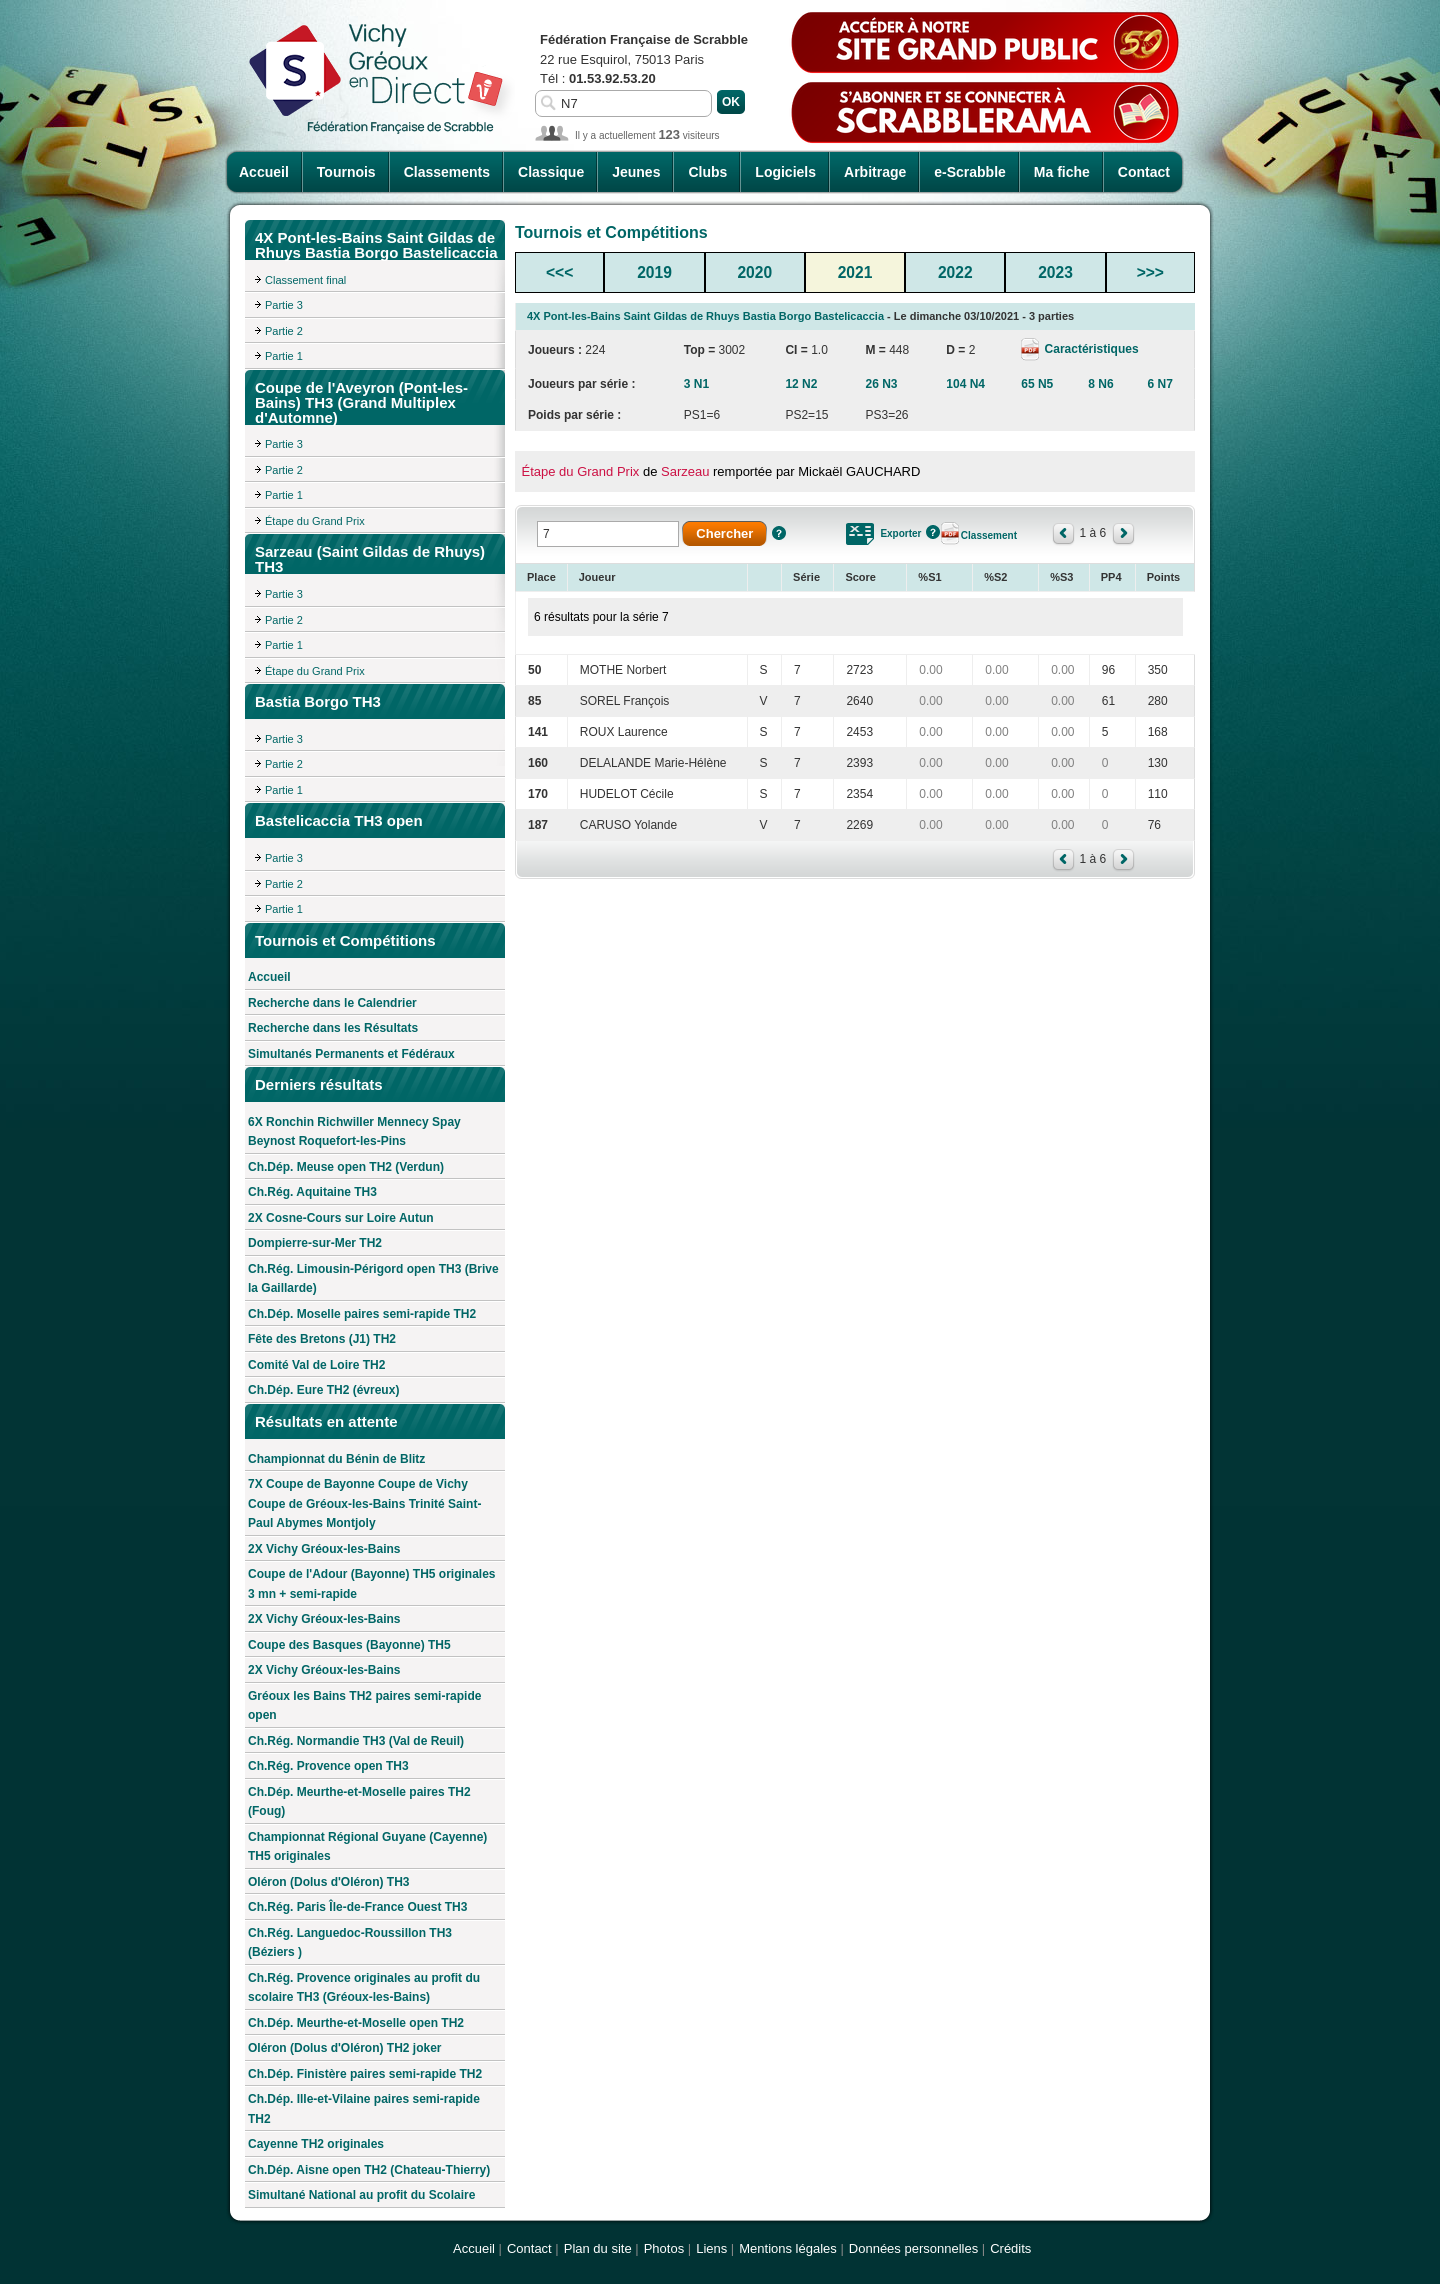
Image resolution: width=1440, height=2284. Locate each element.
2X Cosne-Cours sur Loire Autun (341, 1218)
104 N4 (965, 384)
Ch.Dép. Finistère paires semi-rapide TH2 (365, 2074)
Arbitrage (875, 172)
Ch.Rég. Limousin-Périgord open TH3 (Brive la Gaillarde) (373, 1279)
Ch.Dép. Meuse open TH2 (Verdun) (346, 1167)
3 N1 (696, 384)
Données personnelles (913, 2248)
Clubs (707, 172)
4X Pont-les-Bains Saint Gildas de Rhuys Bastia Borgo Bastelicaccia (705, 316)
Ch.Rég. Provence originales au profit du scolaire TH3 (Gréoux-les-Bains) (364, 1988)
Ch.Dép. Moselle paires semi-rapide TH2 (362, 1314)
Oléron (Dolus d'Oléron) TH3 (329, 1882)
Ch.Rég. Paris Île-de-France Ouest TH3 (357, 1907)
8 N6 (1100, 384)
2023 (1055, 272)
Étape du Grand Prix (315, 521)
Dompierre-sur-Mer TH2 (315, 1243)
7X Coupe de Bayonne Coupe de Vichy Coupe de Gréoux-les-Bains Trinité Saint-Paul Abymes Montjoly (364, 1503)
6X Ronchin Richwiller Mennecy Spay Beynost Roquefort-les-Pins (354, 1132)
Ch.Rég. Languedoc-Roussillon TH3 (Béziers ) (350, 1943)
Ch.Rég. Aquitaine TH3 (312, 1192)
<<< (559, 272)
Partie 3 (284, 305)
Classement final (305, 280)
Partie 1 (284, 356)
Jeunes (636, 172)
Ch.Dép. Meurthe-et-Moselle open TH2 (356, 2023)
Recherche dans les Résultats (333, 1028)
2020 (754, 272)
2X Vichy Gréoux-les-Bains (324, 1549)
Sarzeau (685, 471)
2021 (855, 272)
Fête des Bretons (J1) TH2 (322, 1339)
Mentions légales (788, 2248)
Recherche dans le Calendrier (332, 1003)
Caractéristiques (1089, 349)
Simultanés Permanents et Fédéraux (351, 1054)
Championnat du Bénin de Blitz (336, 1459)
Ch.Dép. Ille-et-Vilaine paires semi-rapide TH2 (364, 2109)
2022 (955, 272)
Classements (447, 172)
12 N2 (801, 384)
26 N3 (881, 384)
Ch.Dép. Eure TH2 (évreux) (323, 1390)
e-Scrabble (970, 172)
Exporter (900, 533)
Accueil (264, 172)
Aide (779, 533)
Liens (711, 2248)
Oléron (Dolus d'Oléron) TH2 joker (345, 2048)
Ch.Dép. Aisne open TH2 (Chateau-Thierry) (369, 2170)
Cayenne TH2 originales (316, 2144)
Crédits (1010, 2248)
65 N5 (1037, 384)
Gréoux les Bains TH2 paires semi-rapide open (364, 1706)
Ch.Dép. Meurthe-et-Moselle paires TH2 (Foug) (359, 1802)
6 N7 (1160, 384)
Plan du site (598, 2248)
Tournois (346, 172)
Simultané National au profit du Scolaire (361, 2195)
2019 (654, 272)
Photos (664, 2248)
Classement (989, 535)
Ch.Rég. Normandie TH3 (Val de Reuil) (356, 1741)
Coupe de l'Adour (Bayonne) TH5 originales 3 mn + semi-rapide (372, 1584)
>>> (1150, 272)
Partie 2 (284, 331)
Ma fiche (1062, 172)
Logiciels (785, 172)
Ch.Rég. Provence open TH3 (328, 1766)
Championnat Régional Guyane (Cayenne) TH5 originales (367, 1847)
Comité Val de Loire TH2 (316, 1365)
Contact (1144, 172)
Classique (551, 172)
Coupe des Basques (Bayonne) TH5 (349, 1645)
